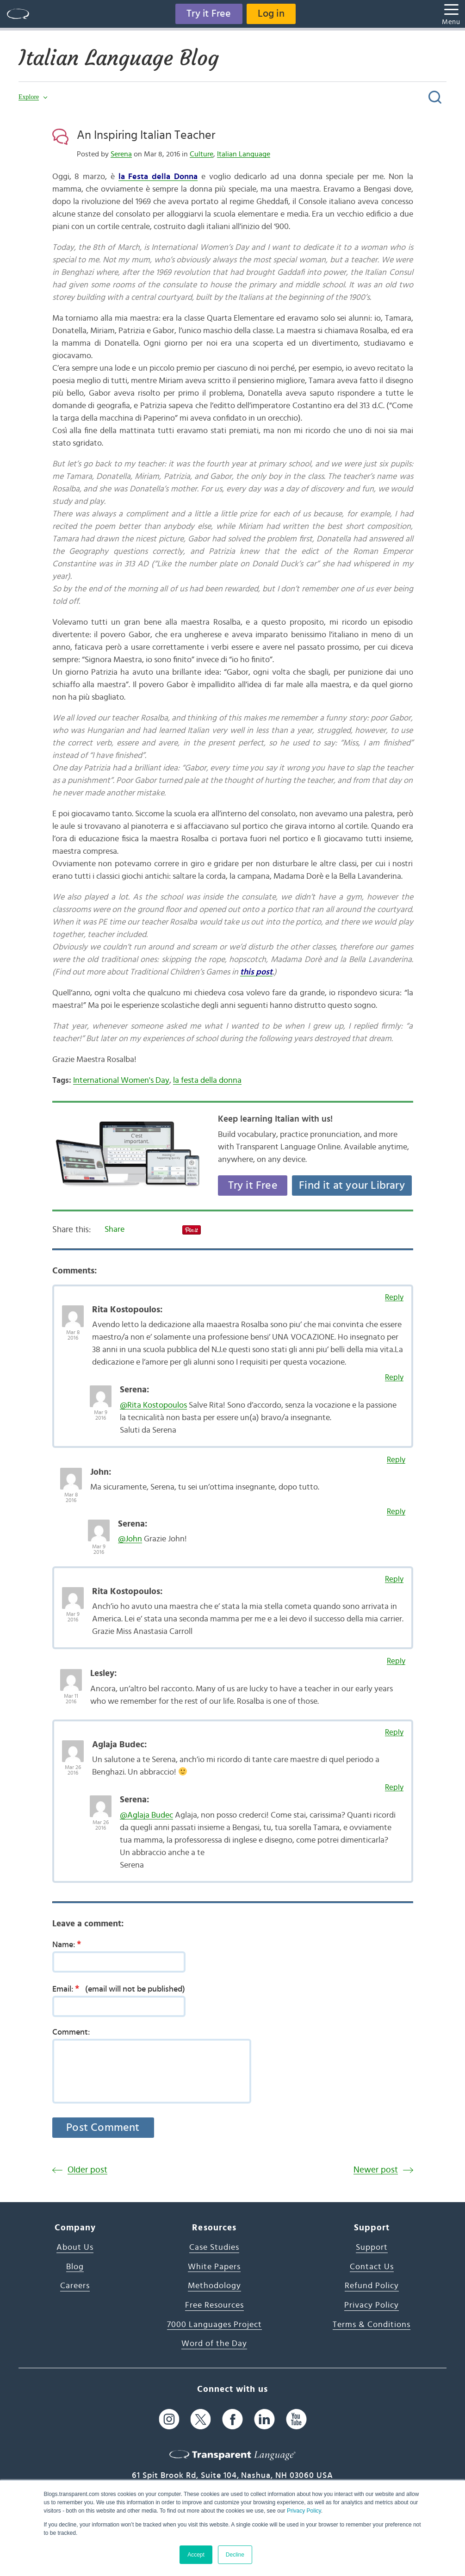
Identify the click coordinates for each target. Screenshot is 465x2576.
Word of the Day (214, 2344)
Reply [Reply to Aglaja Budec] (394, 1732)
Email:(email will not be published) (118, 1988)
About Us (74, 2247)
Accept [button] (196, 2554)
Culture (201, 154)
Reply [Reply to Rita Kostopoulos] (394, 1297)
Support (372, 2247)
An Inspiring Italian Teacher (146, 135)
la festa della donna (207, 1080)
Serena (121, 154)
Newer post (375, 2170)
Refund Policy (372, 2286)
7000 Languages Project (214, 2325)
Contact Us (372, 2267)
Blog (75, 2267)
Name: (69, 1944)
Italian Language (243, 154)
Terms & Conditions (371, 2325)
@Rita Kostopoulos (153, 1405)
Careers (75, 2286)
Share (114, 1229)
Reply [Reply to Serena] (394, 1377)
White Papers (214, 2267)
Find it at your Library (352, 1185)
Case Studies (214, 2247)
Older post (87, 2170)
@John (130, 1539)
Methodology (214, 2286)
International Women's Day (121, 1080)
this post (256, 972)
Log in (271, 14)
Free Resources (214, 2305)
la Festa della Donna (158, 177)
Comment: (71, 2032)
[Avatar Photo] (73, 1311)
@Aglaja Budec (146, 1815)
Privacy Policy (304, 2511)
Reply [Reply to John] (396, 1460)
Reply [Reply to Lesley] (396, 1661)
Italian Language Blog (121, 57)
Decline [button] (235, 2554)
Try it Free (208, 14)
